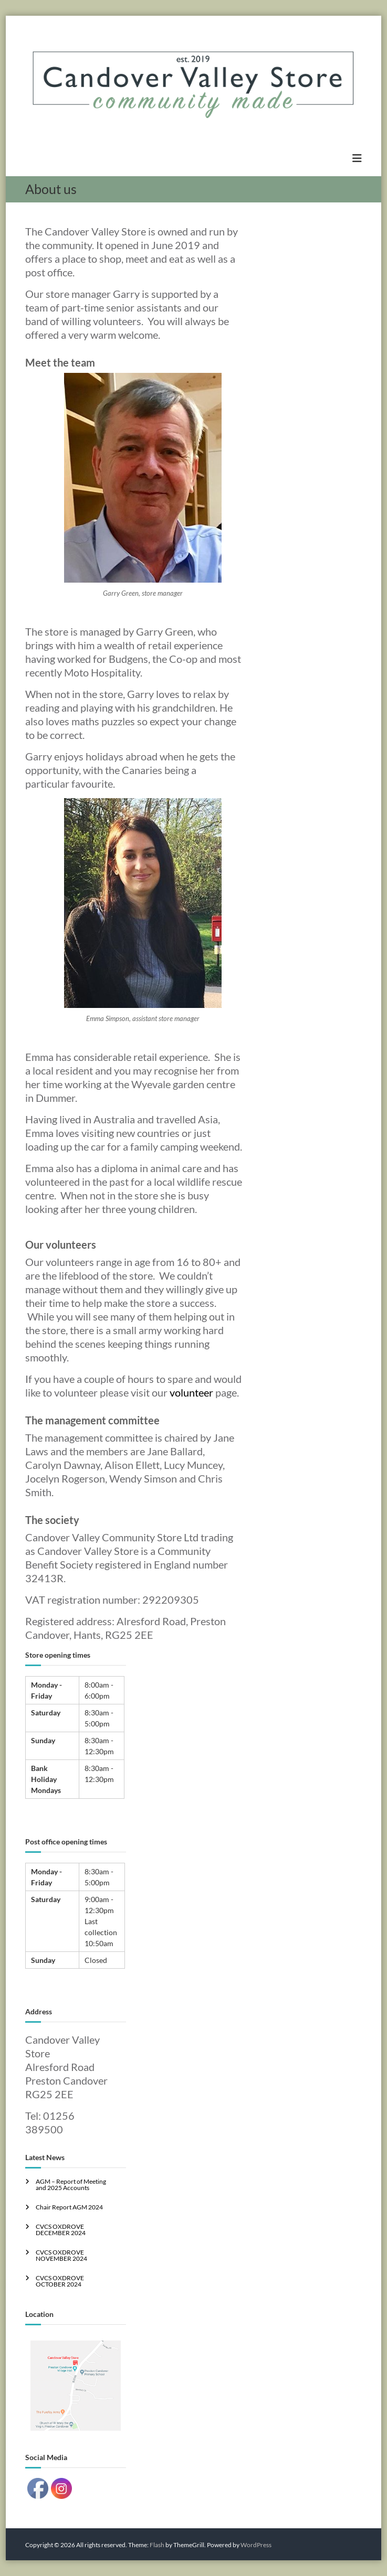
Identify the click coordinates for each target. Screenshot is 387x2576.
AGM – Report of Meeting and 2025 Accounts (71, 2184)
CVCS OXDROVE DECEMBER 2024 (61, 2230)
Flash (157, 2545)
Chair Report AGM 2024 (69, 2207)
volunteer (191, 1392)
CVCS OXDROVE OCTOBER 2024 (60, 2281)
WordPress (255, 2545)
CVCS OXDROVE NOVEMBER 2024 (61, 2255)
